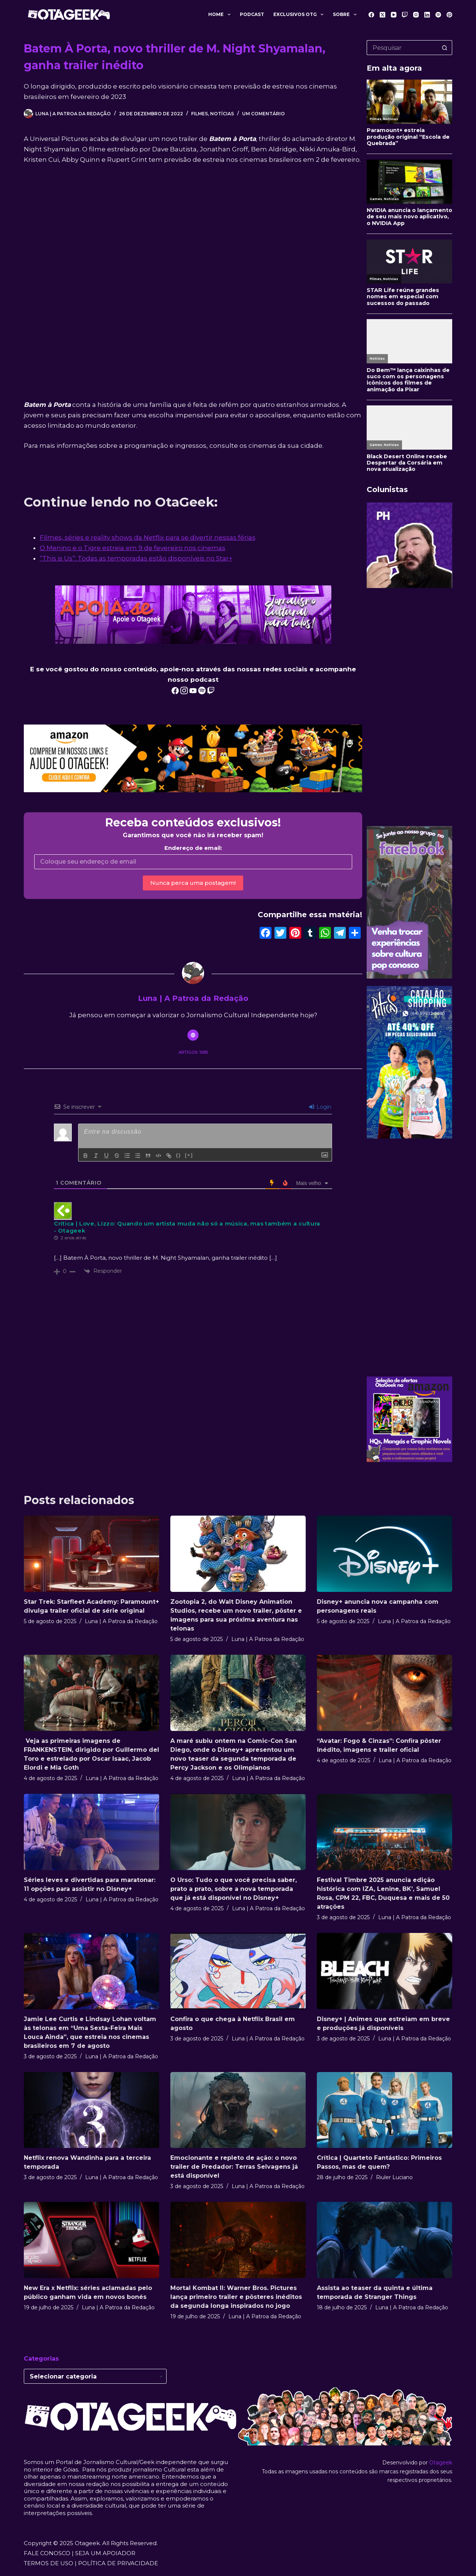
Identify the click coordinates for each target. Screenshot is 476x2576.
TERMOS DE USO (48, 2563)
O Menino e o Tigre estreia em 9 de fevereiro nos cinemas (132, 548)
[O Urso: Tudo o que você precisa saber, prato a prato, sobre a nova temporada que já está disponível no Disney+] (238, 1832)
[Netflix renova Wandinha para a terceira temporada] (91, 2110)
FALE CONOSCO (47, 2553)
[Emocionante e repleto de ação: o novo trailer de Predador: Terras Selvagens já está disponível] (238, 2110)
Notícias (222, 113)
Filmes (199, 113)
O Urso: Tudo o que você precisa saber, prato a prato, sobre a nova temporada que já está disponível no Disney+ (233, 1888)
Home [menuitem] (220, 14)
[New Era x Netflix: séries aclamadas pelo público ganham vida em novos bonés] (91, 2240)
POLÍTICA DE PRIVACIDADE (118, 2563)
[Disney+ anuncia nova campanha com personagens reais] (384, 1554)
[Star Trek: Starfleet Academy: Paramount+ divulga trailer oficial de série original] (91, 1554)
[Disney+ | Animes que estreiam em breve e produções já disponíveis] (384, 1971)
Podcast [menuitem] (252, 14)
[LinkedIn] (427, 14)
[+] (189, 1155)
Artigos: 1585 (193, 1052)
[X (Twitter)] (382, 14)
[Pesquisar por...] (402, 47)
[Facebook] (371, 14)
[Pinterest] (449, 14)
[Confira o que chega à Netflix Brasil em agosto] (238, 1971)
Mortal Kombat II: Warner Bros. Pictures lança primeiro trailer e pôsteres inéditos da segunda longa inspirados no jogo (236, 2296)
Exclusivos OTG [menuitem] (300, 14)
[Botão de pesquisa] (444, 47)
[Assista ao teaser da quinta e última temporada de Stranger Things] (384, 2240)
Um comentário (263, 113)
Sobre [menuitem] (346, 14)
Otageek (440, 2462)
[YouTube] (393, 14)
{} (178, 1155)
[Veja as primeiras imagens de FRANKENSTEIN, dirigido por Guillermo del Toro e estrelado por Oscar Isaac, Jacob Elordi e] (91, 1693)
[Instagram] (416, 14)
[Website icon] (193, 1035)
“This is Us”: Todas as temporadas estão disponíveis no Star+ (136, 558)
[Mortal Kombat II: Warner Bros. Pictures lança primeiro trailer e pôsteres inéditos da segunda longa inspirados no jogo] (238, 2240)
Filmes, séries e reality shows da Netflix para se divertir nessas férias (147, 537)
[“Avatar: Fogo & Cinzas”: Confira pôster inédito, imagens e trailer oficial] (384, 1693)
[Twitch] (405, 14)
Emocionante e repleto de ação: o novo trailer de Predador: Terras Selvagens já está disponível (234, 2166)
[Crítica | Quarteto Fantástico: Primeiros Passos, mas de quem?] (384, 2110)
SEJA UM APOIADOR (105, 2553)
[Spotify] (438, 14)
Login (320, 1107)
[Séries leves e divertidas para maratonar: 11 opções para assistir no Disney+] (91, 1832)
